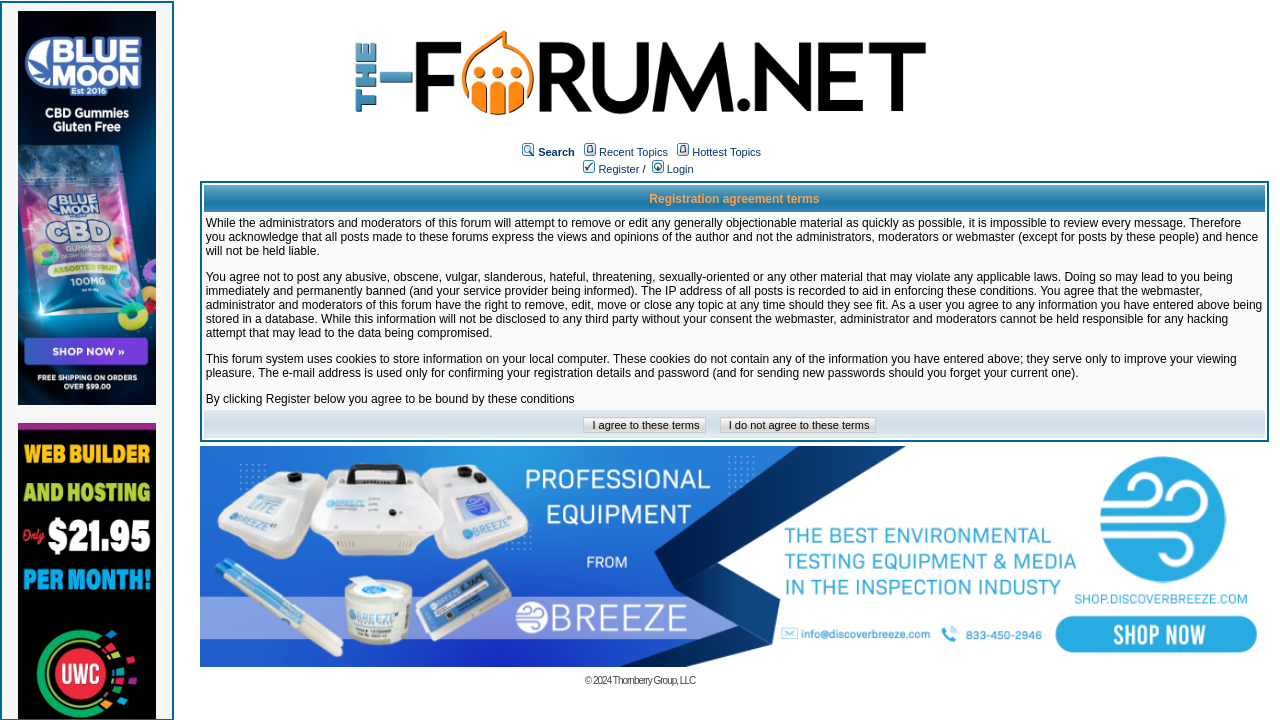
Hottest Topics (726, 152)
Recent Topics (633, 152)
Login (673, 169)
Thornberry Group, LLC (654, 680)
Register (611, 169)
